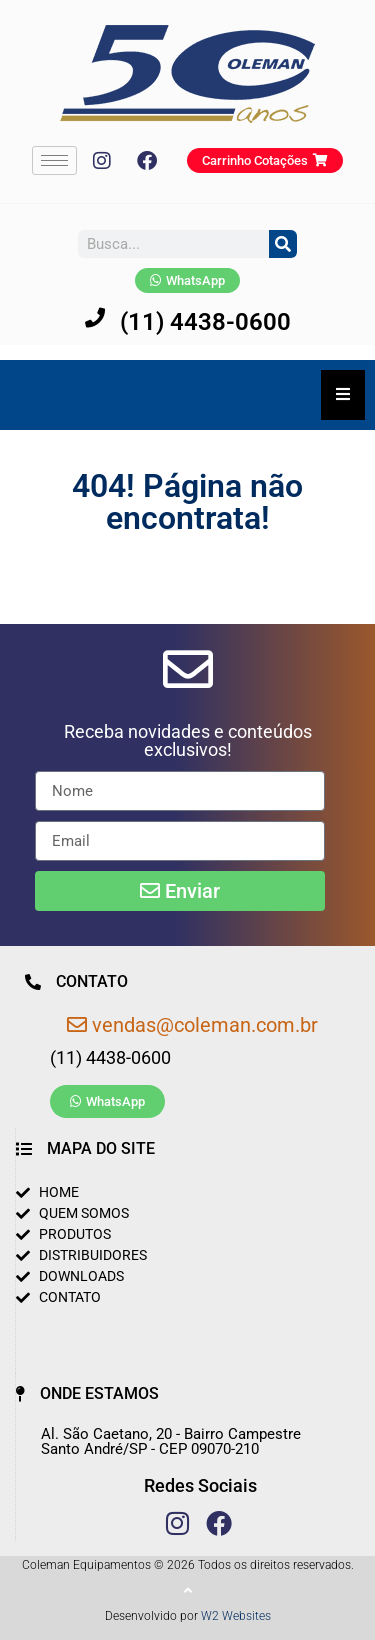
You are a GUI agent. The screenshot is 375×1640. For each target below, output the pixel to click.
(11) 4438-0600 (205, 322)
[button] (187, 741)
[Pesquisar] (283, 244)
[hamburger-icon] (54, 160)
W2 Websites (236, 1616)
